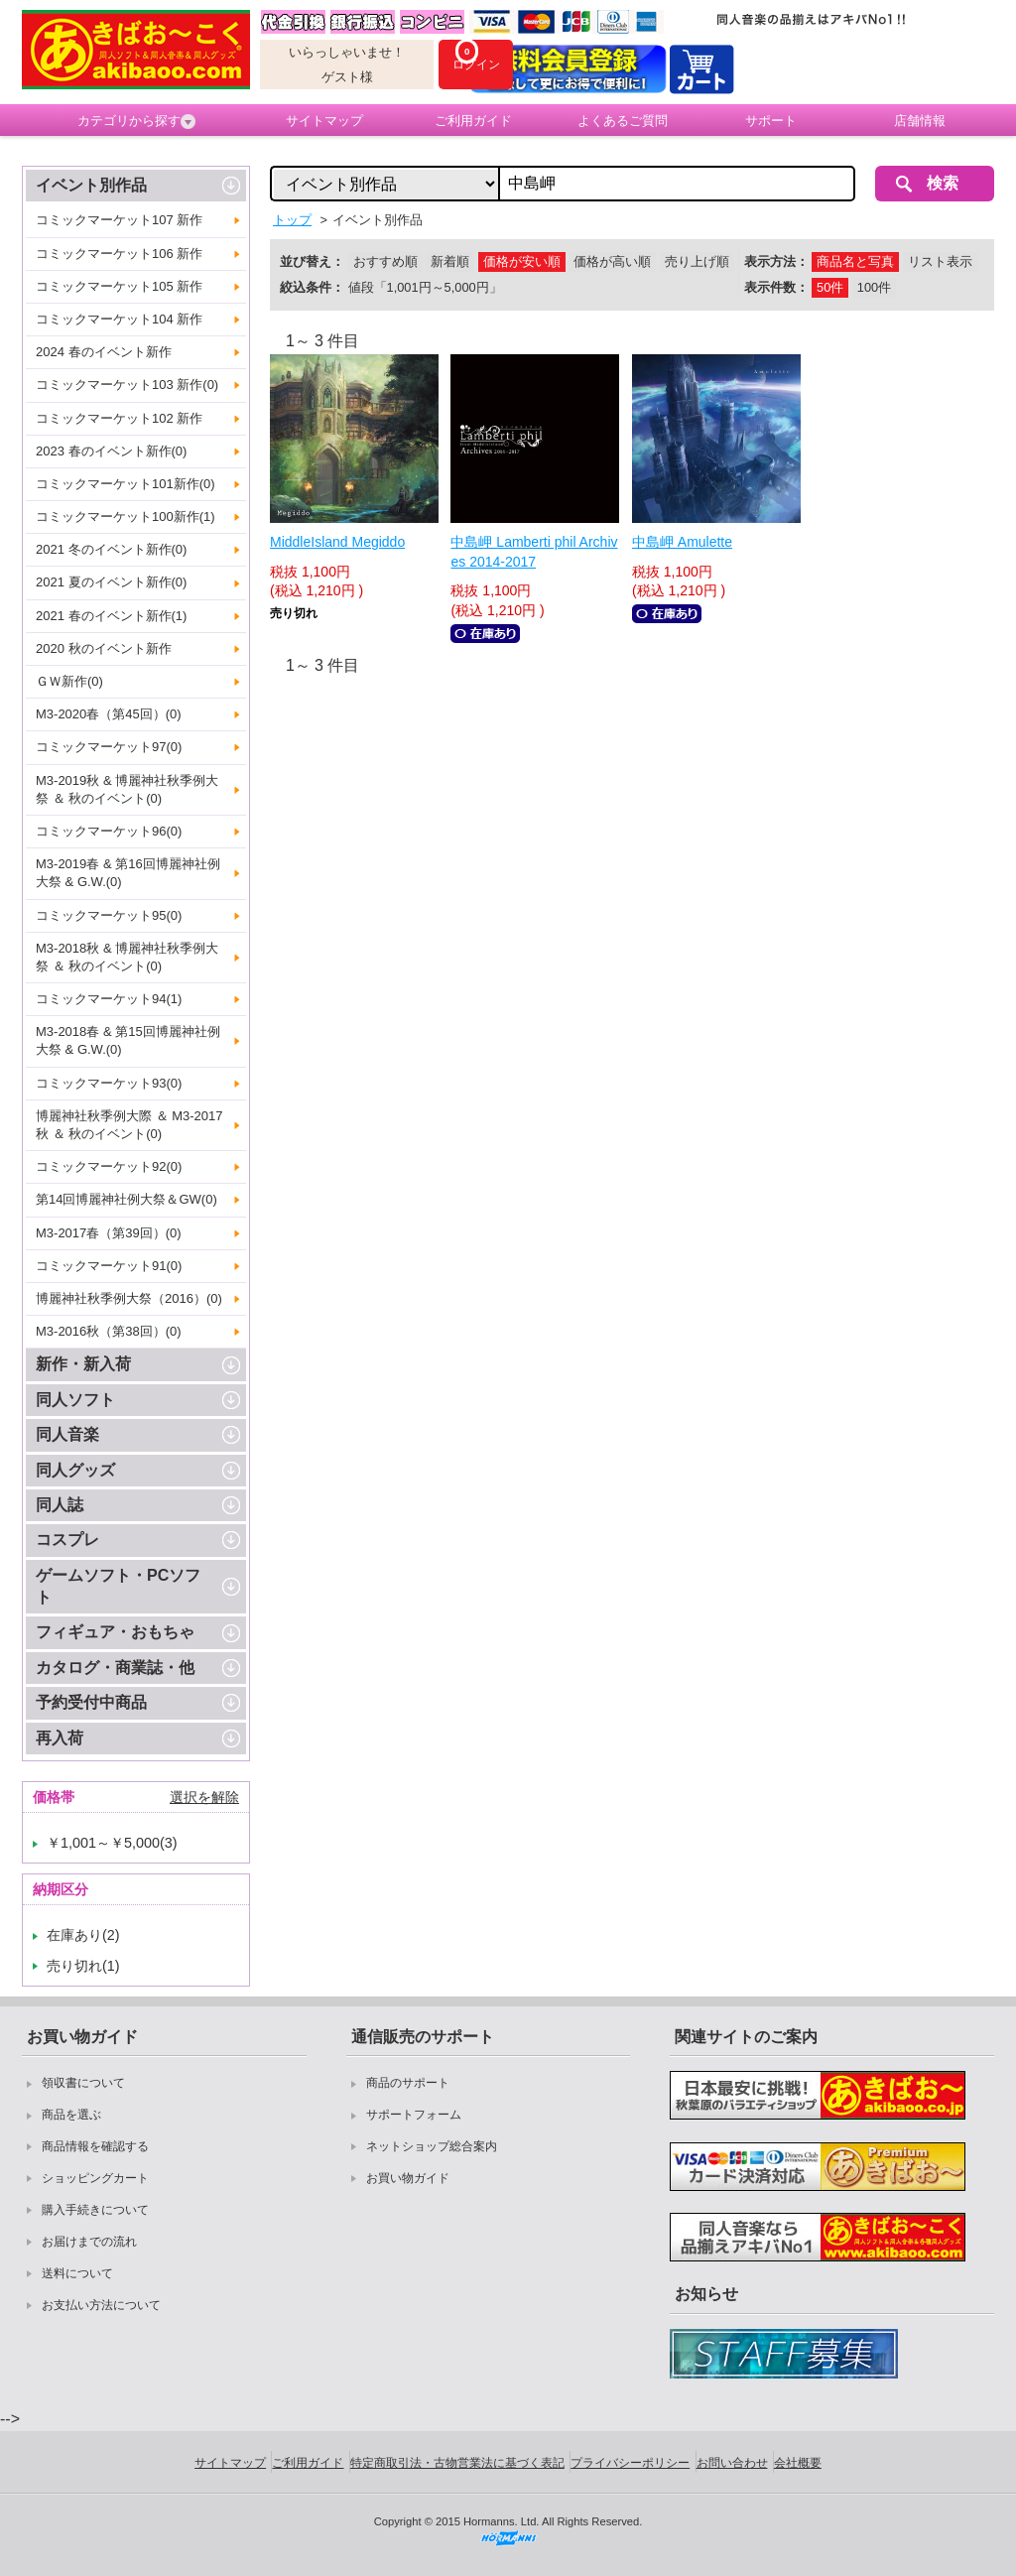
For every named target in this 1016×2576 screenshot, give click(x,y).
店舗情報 (920, 120)
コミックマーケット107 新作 (119, 219)
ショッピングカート (95, 2178)
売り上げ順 (697, 261)
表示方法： (776, 261)
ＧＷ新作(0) (69, 681)
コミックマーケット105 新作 (119, 286)
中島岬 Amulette (682, 542)
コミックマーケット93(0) (109, 1083)
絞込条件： (312, 287)
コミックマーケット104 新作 (119, 319)
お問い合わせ (732, 2463)
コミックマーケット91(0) (109, 1265)
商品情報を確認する (95, 2146)
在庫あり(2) (83, 1935)
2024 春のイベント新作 (104, 351)
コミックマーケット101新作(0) (125, 483)
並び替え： (312, 261)
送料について (77, 2273)
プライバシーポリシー (630, 2463)
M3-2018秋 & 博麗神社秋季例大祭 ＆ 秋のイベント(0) (127, 957)
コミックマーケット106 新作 (119, 253)
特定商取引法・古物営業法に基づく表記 (457, 2463)
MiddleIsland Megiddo (337, 542)
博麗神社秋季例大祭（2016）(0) (129, 1298)
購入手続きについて (95, 2210)
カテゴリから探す (136, 121)
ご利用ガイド (473, 120)
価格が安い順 (522, 261)
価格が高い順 (612, 261)
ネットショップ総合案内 (431, 2146)
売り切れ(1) (83, 1966)
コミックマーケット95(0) (109, 915)
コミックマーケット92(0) (109, 1166)
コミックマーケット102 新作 (119, 418)
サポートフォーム (413, 2115)
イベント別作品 (91, 185)
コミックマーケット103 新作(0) (127, 384)
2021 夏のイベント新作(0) (111, 582)
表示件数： (776, 287)
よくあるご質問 (622, 120)
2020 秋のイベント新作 (104, 648)
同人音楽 (67, 1434)
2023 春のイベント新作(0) (111, 451)
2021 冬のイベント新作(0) (111, 549)
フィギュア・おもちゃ (115, 1631)
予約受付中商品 (91, 1702)
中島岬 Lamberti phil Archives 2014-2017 (533, 552)
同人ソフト (75, 1399)
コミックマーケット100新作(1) (125, 516)
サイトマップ (324, 120)
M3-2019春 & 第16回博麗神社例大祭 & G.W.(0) (128, 872)
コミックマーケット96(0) (109, 831)
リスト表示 (940, 261)
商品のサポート (407, 2083)
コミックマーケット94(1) (109, 998)
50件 (830, 287)
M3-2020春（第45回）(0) (109, 714)
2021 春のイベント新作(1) (111, 615)
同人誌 (59, 1504)
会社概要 (798, 2463)
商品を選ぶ (71, 2115)
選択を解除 (204, 1797)
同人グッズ (75, 1470)
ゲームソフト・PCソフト (118, 1586)
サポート (771, 120)
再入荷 (59, 1738)
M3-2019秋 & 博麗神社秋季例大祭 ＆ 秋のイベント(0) (127, 789)
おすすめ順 (385, 261)
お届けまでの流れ (89, 2242)
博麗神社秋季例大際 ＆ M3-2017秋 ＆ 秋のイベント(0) (129, 1124)
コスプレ (67, 1539)
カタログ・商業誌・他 (115, 1667)
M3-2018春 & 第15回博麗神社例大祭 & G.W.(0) (128, 1040)
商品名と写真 (855, 261)
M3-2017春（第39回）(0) (109, 1232)
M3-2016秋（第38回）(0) (109, 1331)
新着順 (450, 261)
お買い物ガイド (407, 2178)
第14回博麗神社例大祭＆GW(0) (126, 1199)
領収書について (83, 2083)
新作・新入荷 (83, 1363)
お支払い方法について (101, 2305)
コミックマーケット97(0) (109, 746)
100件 (874, 287)
